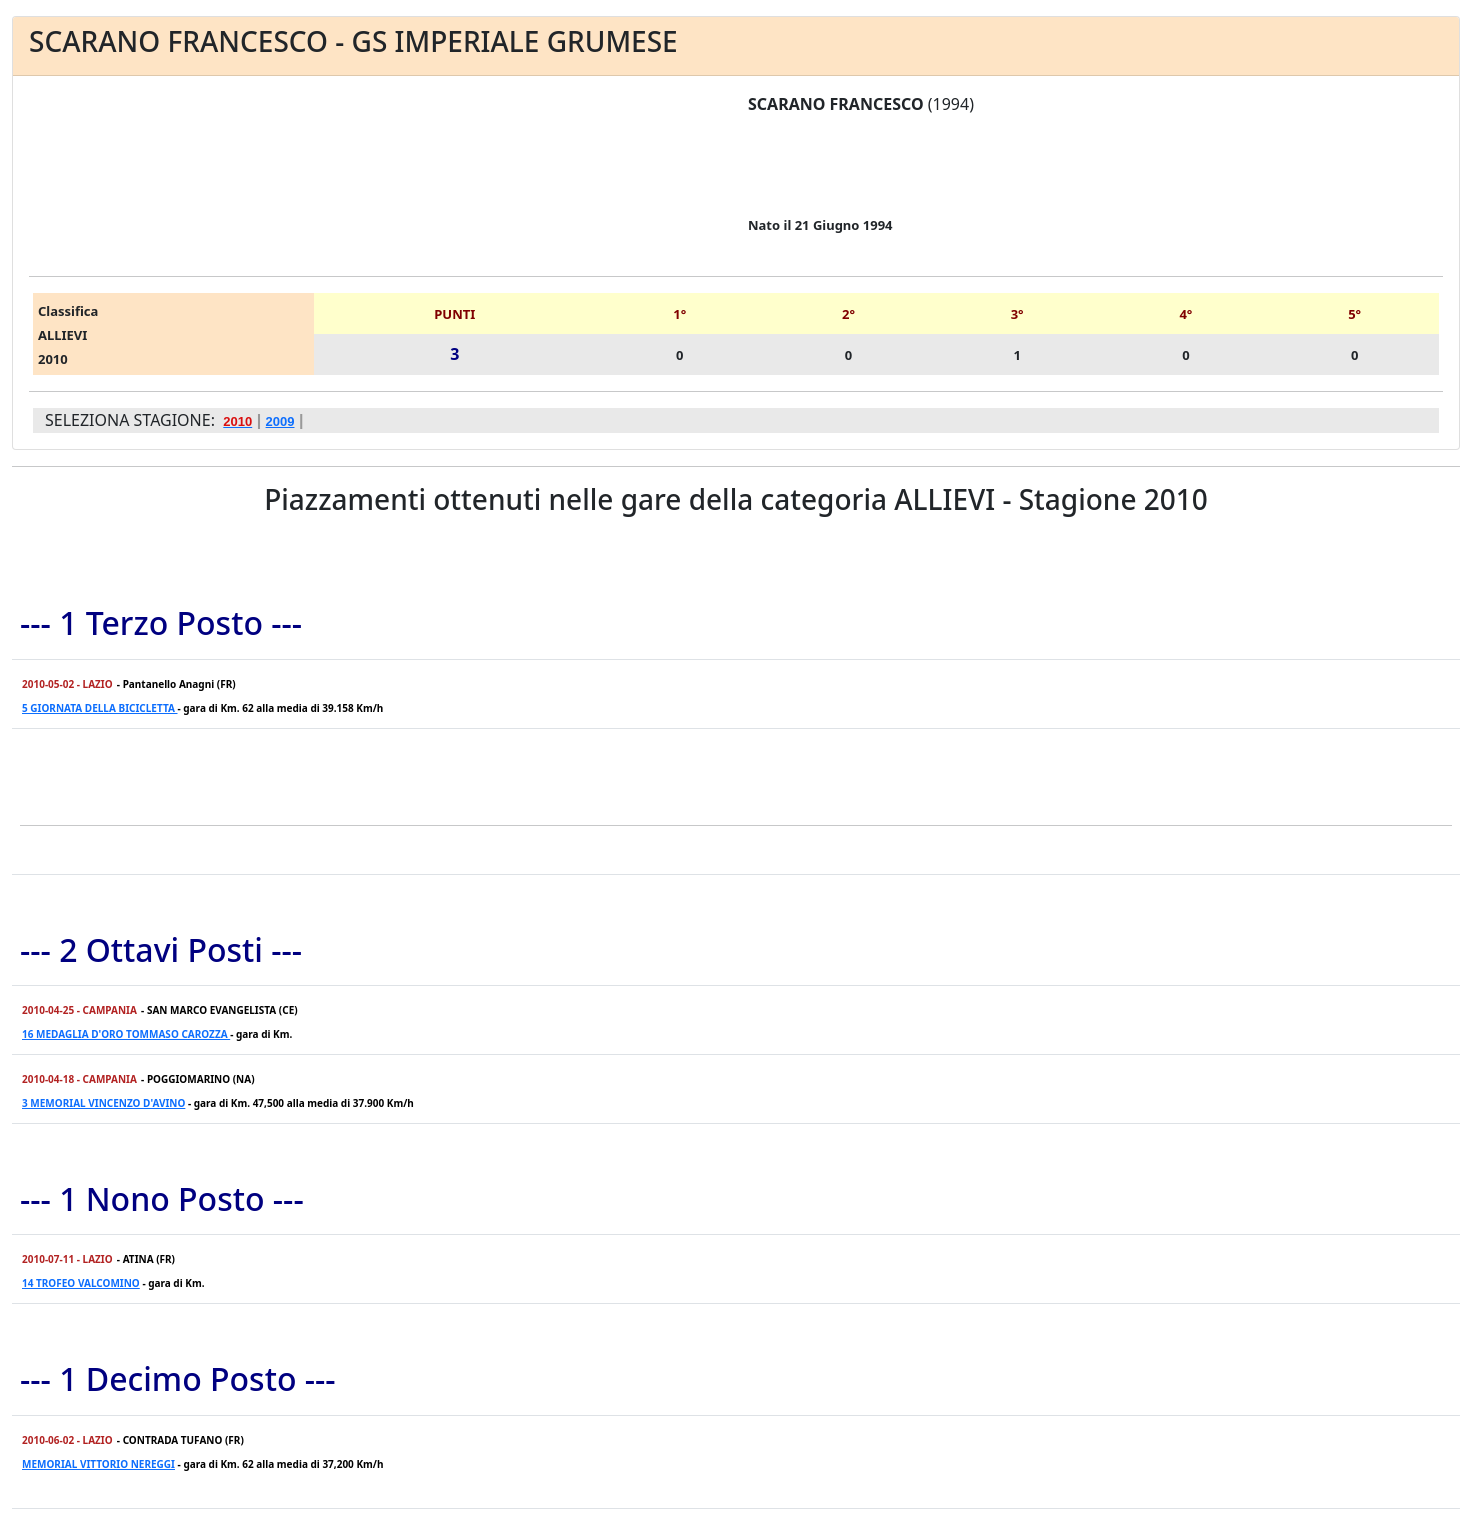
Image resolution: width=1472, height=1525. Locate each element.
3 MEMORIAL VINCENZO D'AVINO (103, 1103)
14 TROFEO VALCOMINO (81, 1283)
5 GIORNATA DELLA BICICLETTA (100, 708)
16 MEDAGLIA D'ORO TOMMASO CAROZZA (126, 1034)
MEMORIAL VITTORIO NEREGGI (98, 1464)
